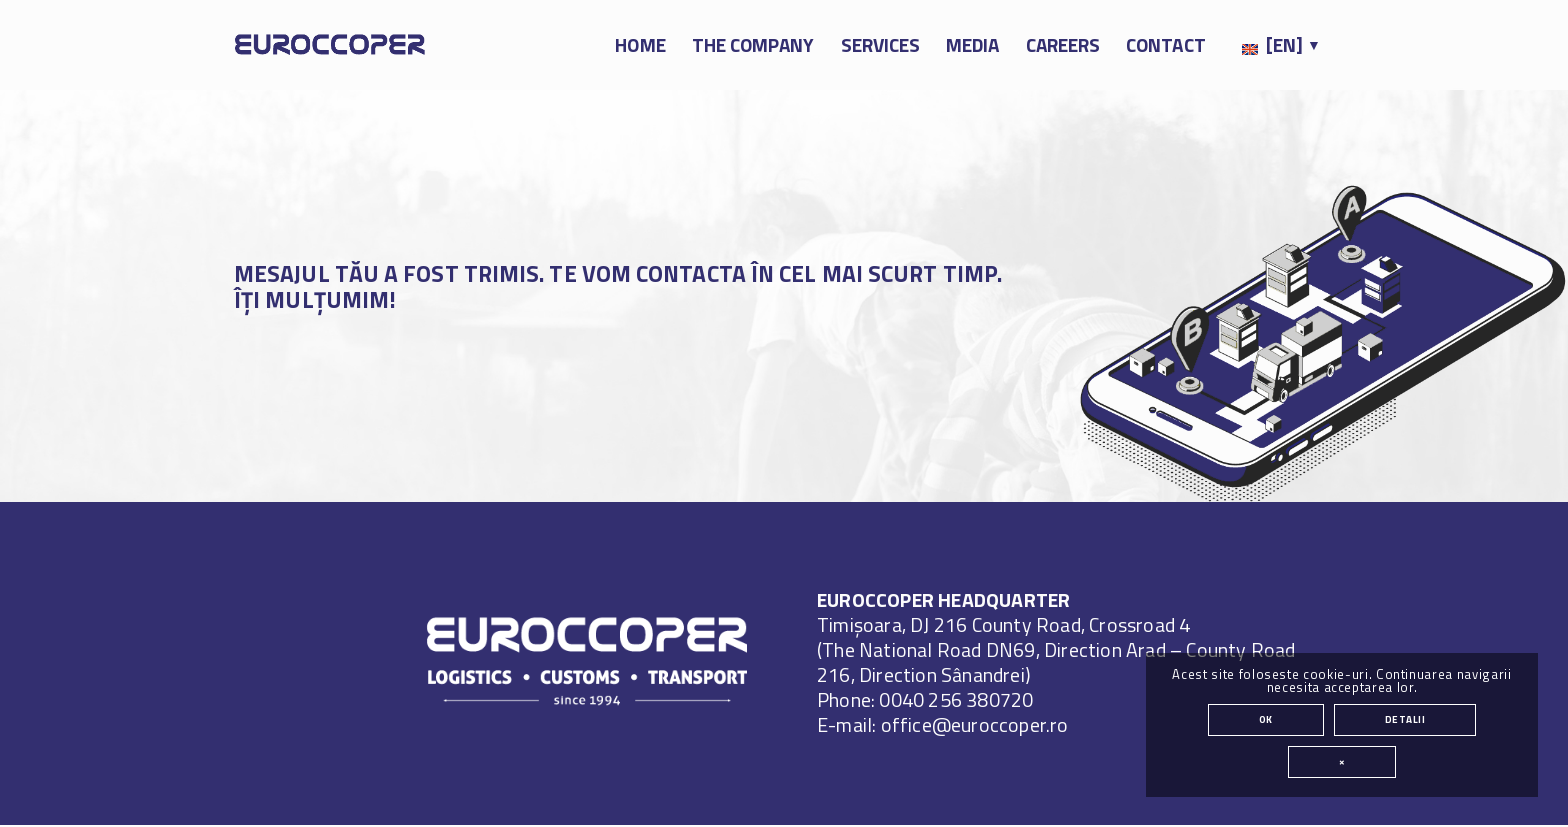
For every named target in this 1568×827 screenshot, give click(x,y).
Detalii (1405, 719)
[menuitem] (640, 45)
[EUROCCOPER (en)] (330, 45)
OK (1266, 719)
